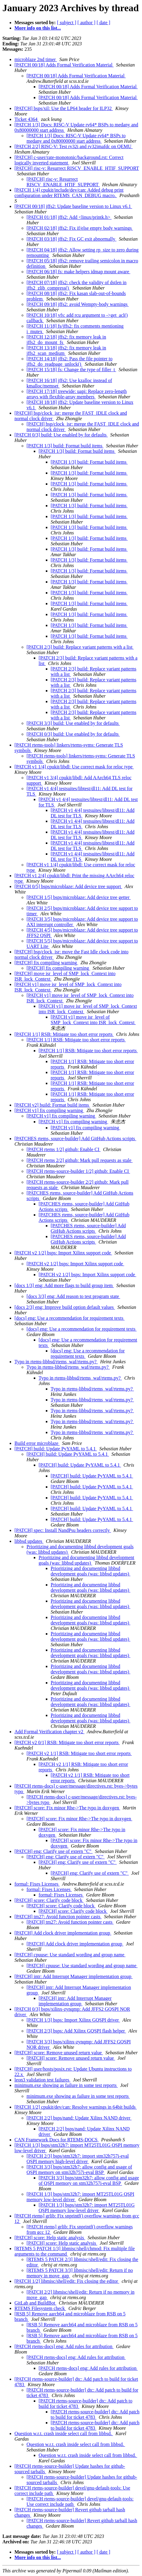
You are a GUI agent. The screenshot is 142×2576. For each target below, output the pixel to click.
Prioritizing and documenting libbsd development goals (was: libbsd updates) (86, 1560)
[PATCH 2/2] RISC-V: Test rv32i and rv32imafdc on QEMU (73, 146)
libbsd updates (28, 1541)
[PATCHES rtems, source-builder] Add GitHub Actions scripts (75, 1138)
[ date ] (103, 22)
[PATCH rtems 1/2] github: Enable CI (64, 1149)
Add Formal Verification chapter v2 (49, 1731)
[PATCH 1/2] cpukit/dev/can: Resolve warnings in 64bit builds (75, 2107)
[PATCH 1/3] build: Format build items (65, 445)
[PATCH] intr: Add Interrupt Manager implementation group (73, 1976)
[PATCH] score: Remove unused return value (58, 2052)
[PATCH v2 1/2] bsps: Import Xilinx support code (63, 1252)
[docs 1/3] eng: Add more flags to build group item (64, 1285)
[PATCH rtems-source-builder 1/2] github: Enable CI (78, 1171)
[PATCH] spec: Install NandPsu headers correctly (62, 1530)
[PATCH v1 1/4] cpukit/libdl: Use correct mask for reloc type (74, 766)
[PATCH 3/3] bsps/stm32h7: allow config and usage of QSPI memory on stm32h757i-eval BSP (79, 2169)
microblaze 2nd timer (35, 59)
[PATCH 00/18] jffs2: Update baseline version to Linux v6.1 (73, 206)
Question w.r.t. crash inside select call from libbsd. (63, 2433)
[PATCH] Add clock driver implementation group (62, 1932)
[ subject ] (66, 22)
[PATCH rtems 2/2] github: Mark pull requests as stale (80, 1160)
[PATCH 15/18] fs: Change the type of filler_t (71, 369)
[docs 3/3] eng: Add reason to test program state (73, 1296)
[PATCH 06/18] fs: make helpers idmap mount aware (78, 271)
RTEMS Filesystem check (40, 2308)
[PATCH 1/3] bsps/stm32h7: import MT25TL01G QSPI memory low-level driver (87, 2207)
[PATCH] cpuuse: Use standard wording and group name (69, 1954)
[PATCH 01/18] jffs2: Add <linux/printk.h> (69, 217)
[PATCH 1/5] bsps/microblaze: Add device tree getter (79, 897)
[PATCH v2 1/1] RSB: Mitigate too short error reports (79, 1753)
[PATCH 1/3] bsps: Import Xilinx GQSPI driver (73, 2020)
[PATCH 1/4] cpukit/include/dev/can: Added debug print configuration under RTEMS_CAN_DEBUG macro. (69, 192)
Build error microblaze (37, 1443)
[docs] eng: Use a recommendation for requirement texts (69, 1318)
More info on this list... (37, 28)
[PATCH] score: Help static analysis (49, 2237)
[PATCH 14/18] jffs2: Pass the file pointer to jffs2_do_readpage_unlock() (69, 361)
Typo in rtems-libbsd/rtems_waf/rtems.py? (56, 1361)
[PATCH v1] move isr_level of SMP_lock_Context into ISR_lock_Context (93, 1019)
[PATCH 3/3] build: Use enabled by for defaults (73, 723)
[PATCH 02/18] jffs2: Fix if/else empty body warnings (80, 228)
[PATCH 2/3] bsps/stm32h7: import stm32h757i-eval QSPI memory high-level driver (78, 2158)
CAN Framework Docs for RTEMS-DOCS (56, 2139)
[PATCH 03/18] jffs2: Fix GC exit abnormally (71, 239)
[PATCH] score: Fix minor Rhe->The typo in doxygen (67, 1807)
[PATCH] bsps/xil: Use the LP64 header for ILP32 (63, 108)
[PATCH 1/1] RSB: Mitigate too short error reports (64, 1034)
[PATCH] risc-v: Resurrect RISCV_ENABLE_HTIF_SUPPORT (76, 168)
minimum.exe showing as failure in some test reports (66, 2085)
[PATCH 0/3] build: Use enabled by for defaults (61, 434)
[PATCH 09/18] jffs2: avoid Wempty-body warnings (78, 304)
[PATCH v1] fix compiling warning (49, 1110)
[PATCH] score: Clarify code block (49, 1900)
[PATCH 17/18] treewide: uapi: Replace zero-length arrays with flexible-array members (77, 394)
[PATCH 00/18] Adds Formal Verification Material (64, 64)
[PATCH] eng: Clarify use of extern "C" (53, 1851)
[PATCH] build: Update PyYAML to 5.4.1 (55, 1448)
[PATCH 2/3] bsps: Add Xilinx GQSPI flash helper (76, 2030)
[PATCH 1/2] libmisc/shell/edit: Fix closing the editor (66, 2281)
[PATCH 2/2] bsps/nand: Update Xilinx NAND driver (79, 2117)
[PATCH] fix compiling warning (46, 962)
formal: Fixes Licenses (37, 1884)
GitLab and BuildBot (35, 2302)
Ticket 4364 (26, 119)
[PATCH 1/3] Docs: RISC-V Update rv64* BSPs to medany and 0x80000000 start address (76, 138)
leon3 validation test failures (42, 2079)
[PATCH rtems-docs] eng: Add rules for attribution (64, 2346)
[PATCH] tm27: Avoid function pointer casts (58, 1916)
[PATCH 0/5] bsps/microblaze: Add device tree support (68, 886)
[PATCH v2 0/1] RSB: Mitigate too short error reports (67, 1742)
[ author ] (86, 22)
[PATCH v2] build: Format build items (52, 1105)
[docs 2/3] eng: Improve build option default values (64, 1307)
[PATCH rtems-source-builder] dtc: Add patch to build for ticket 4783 (95, 2414)
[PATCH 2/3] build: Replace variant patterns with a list (80, 647)
